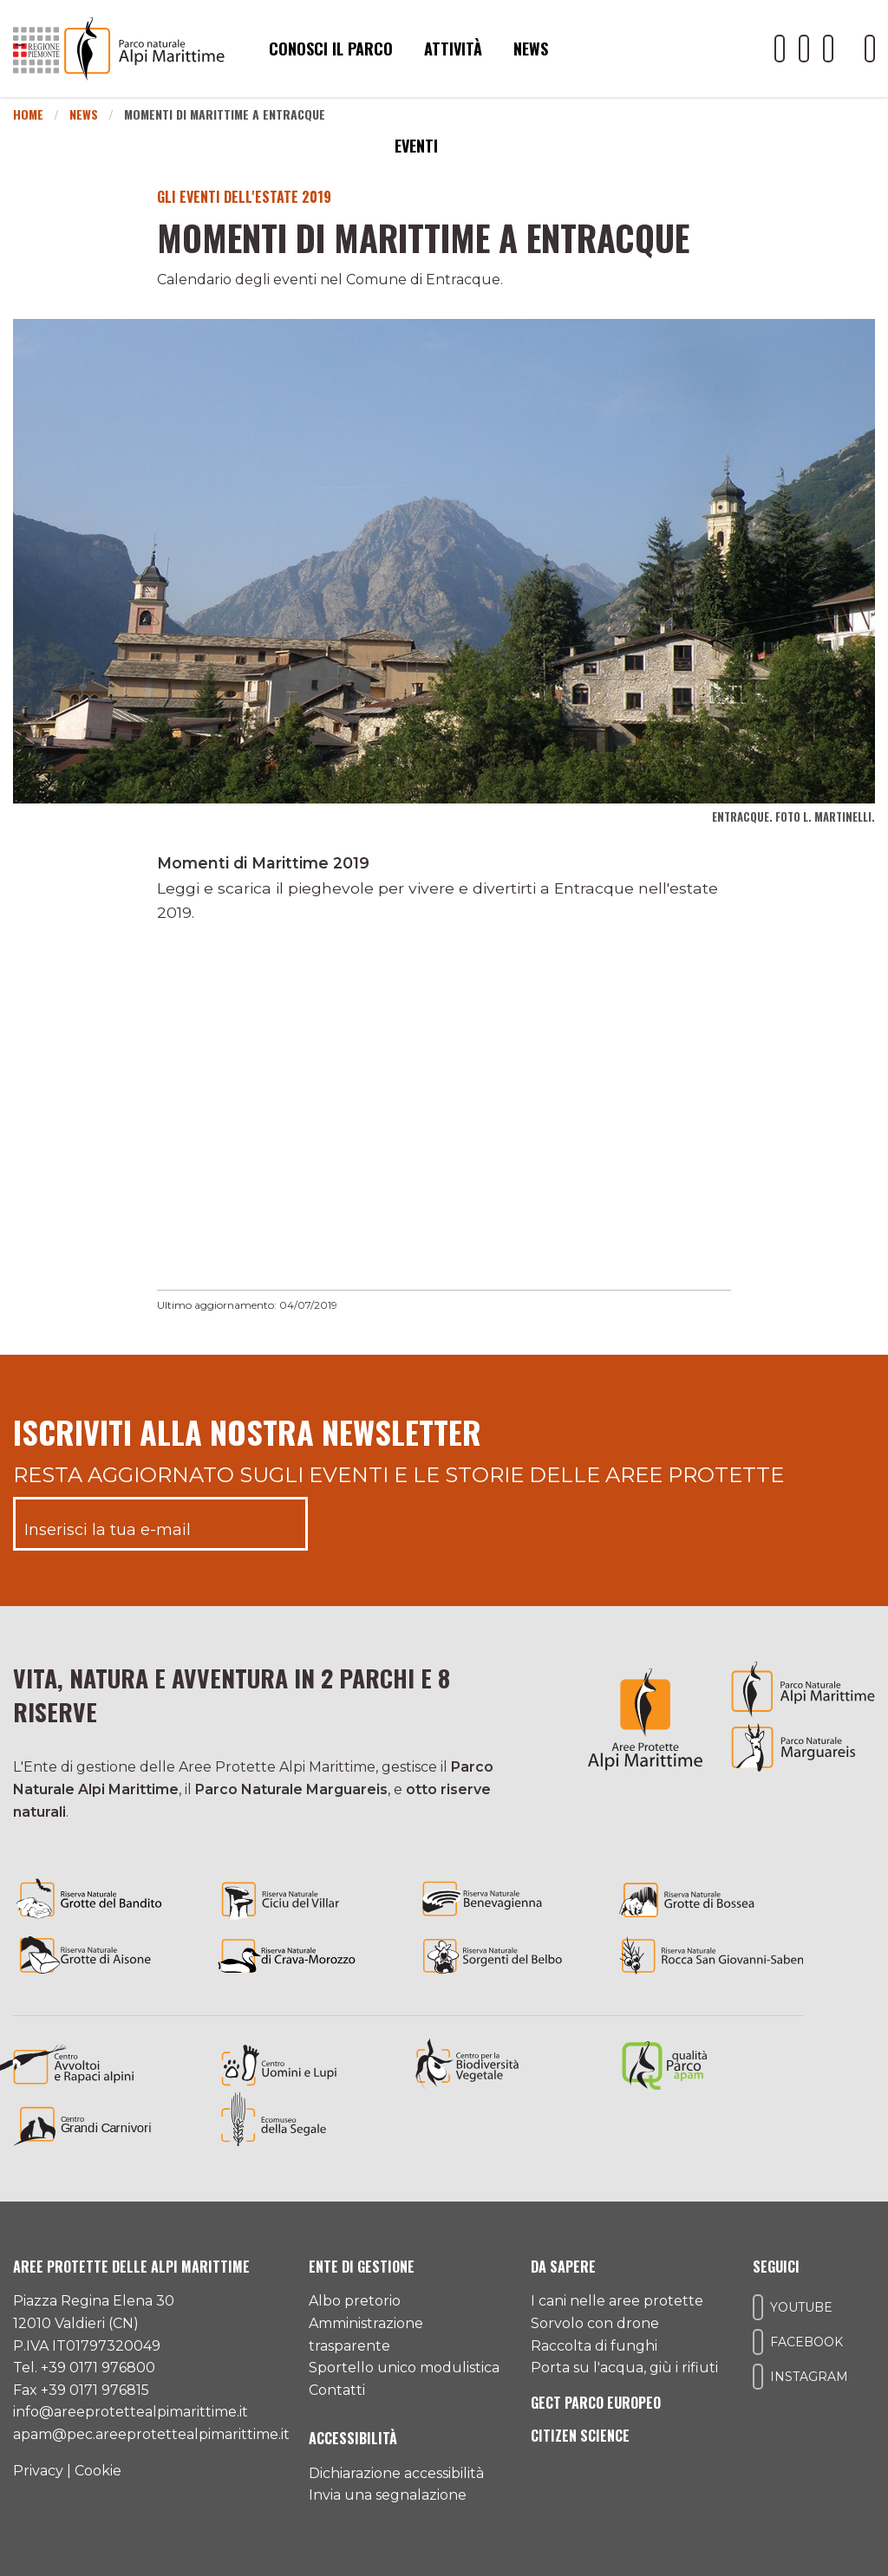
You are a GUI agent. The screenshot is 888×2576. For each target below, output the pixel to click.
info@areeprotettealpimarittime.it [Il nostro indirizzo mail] (130, 2412)
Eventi (416, 145)
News (530, 48)
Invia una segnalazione (388, 2495)
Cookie (98, 2470)
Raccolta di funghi (594, 2346)
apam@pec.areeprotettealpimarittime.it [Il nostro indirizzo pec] (151, 2434)
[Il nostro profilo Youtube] (779, 48)
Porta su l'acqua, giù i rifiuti (624, 2367)
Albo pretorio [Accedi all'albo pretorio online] (355, 2301)
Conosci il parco (331, 48)
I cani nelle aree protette (617, 2301)
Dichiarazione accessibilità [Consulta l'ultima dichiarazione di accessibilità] (396, 2473)
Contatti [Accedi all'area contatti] (337, 2390)
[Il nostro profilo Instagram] (828, 48)
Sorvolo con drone (595, 2323)
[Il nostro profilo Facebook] (804, 48)
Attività (453, 48)
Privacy (38, 2470)
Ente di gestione (362, 2266)
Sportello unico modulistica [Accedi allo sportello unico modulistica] (404, 2367)
